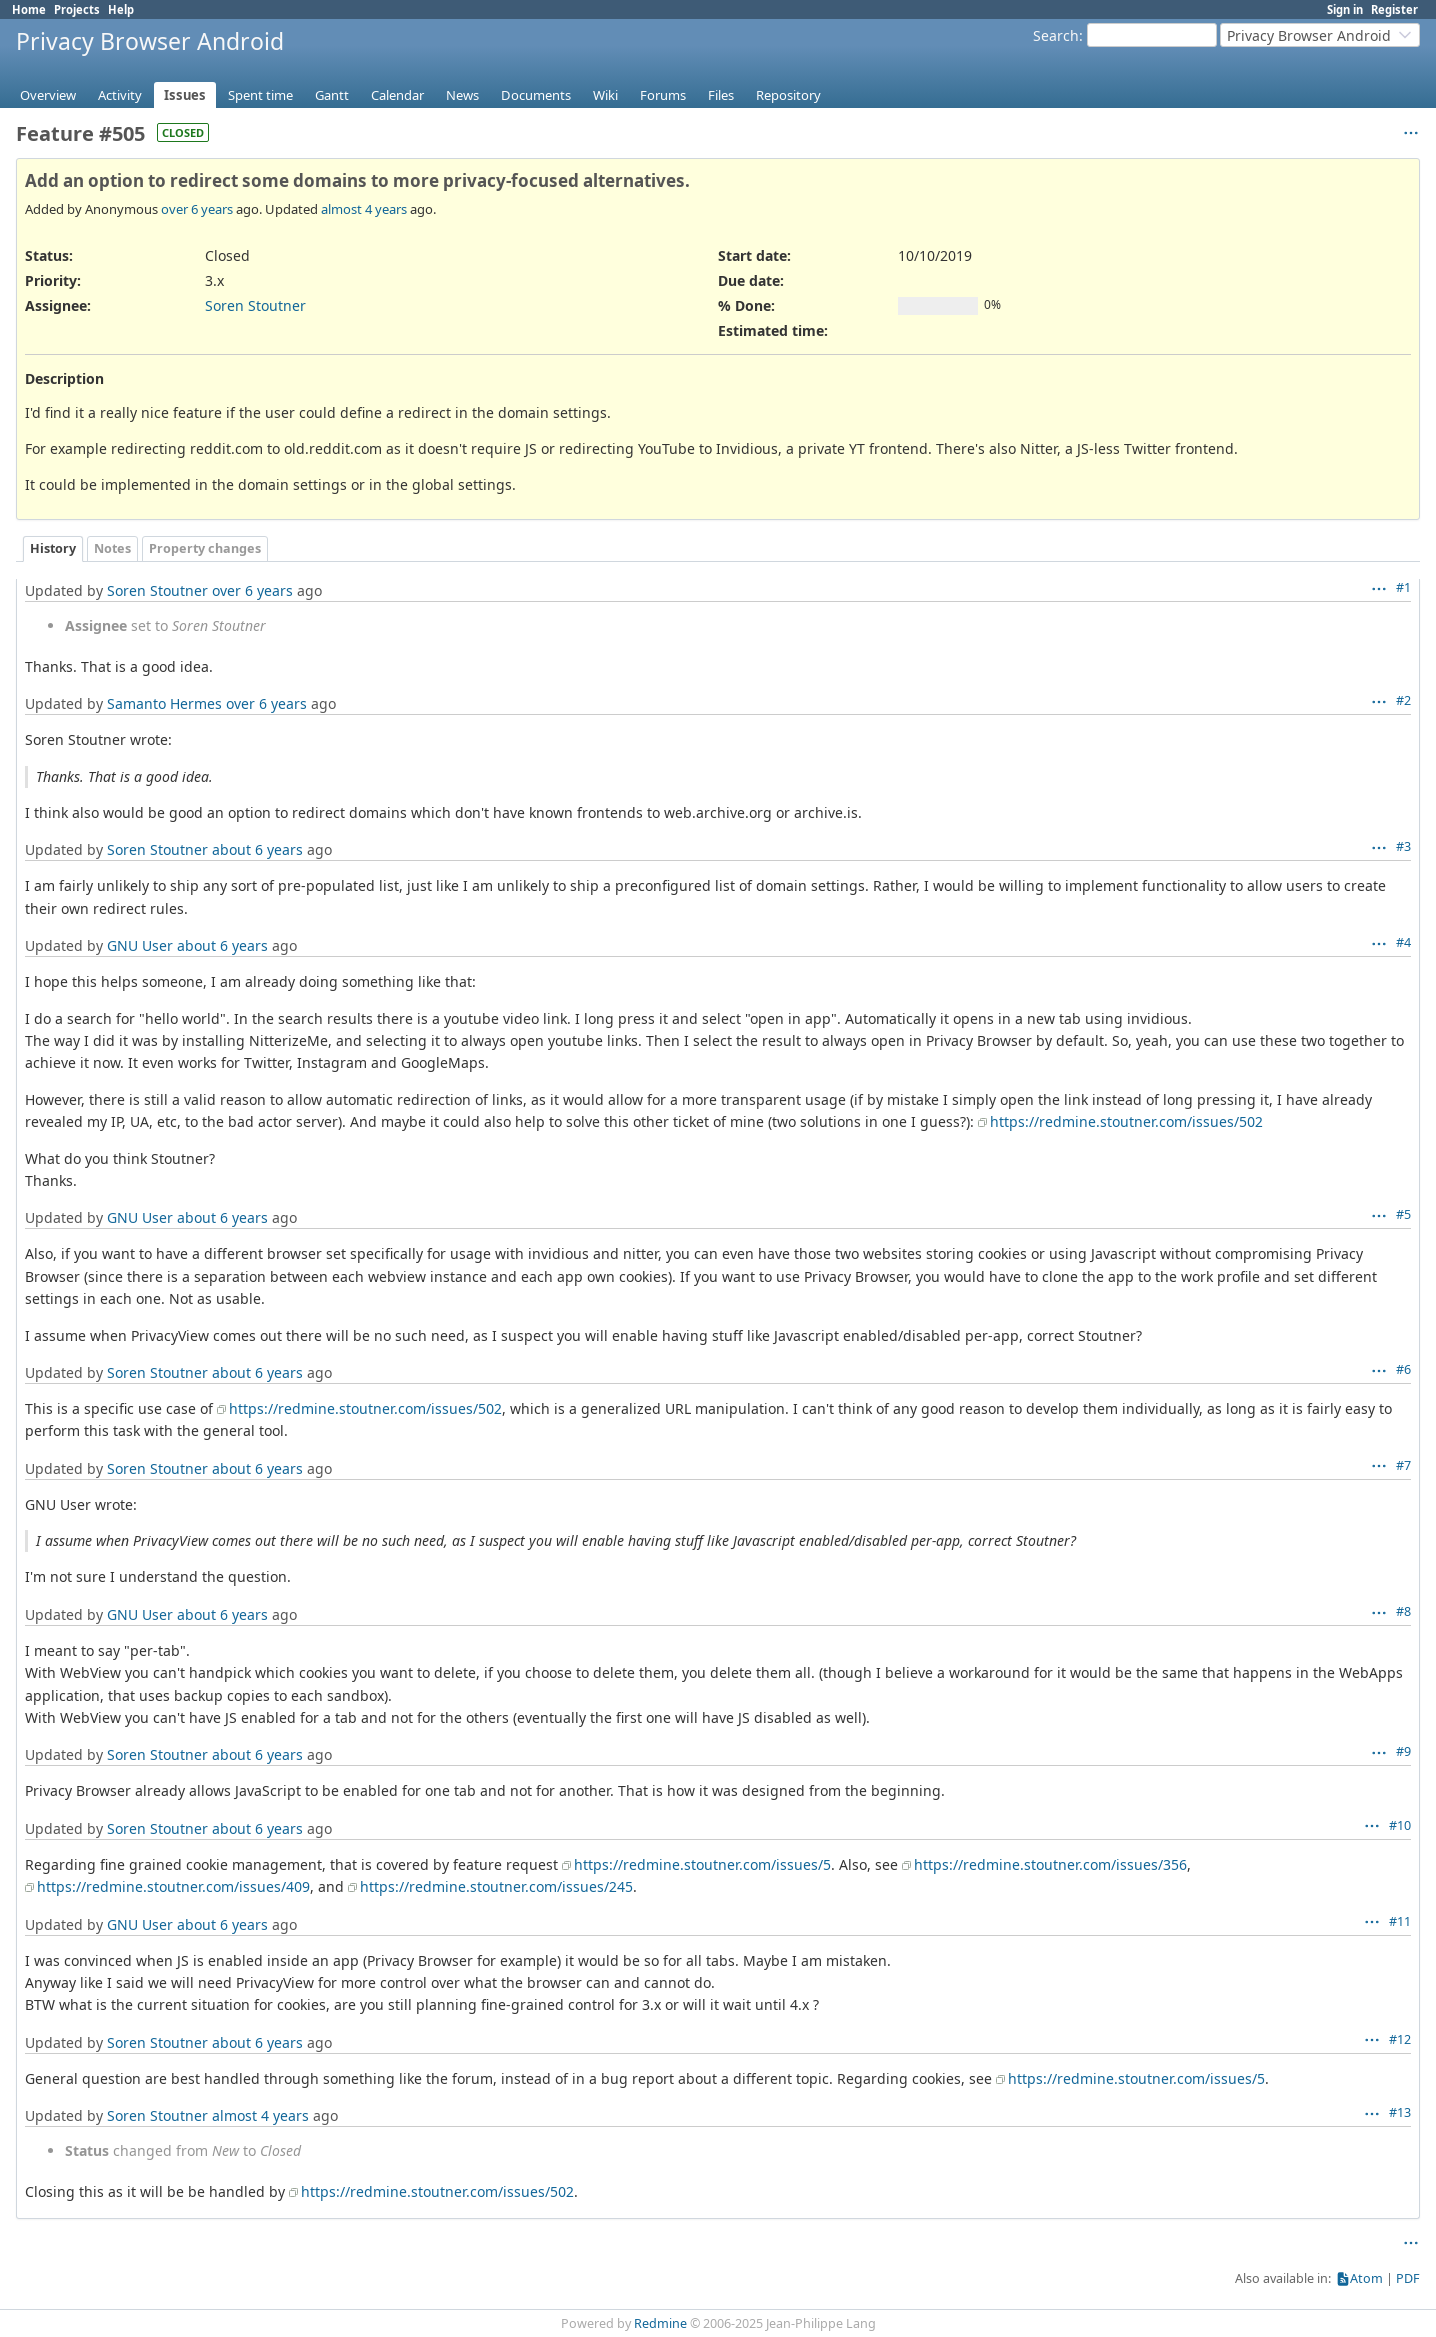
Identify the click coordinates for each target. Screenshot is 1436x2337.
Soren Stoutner (255, 305)
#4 (1403, 942)
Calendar (397, 95)
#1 (1403, 587)
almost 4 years (364, 209)
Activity (120, 95)
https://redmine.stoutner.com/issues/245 (496, 1886)
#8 (1403, 1611)
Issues (185, 95)
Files (721, 95)
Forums (663, 95)
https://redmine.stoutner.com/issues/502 (1126, 1121)
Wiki (605, 95)
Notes (112, 548)
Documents (536, 95)
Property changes (205, 548)
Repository (788, 95)
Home (29, 9)
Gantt (332, 95)
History (53, 548)
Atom (1366, 2278)
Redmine (660, 2323)
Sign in (1345, 9)
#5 (1403, 1214)
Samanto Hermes (164, 703)
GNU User (140, 945)
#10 (1400, 1825)
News (462, 95)
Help (121, 9)
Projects (77, 9)
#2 (1403, 700)
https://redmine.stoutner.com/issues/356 (1050, 1864)
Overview (48, 95)
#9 (1403, 1751)
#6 (1403, 1369)
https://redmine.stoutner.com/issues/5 (702, 1864)
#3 (1403, 846)
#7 (1403, 1465)
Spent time (260, 95)
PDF (1408, 2278)
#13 (1400, 2112)
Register (1394, 9)
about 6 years (257, 849)
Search (1056, 35)
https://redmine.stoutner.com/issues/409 (173, 1886)
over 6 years (197, 209)
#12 (1400, 2039)
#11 (1400, 1921)
